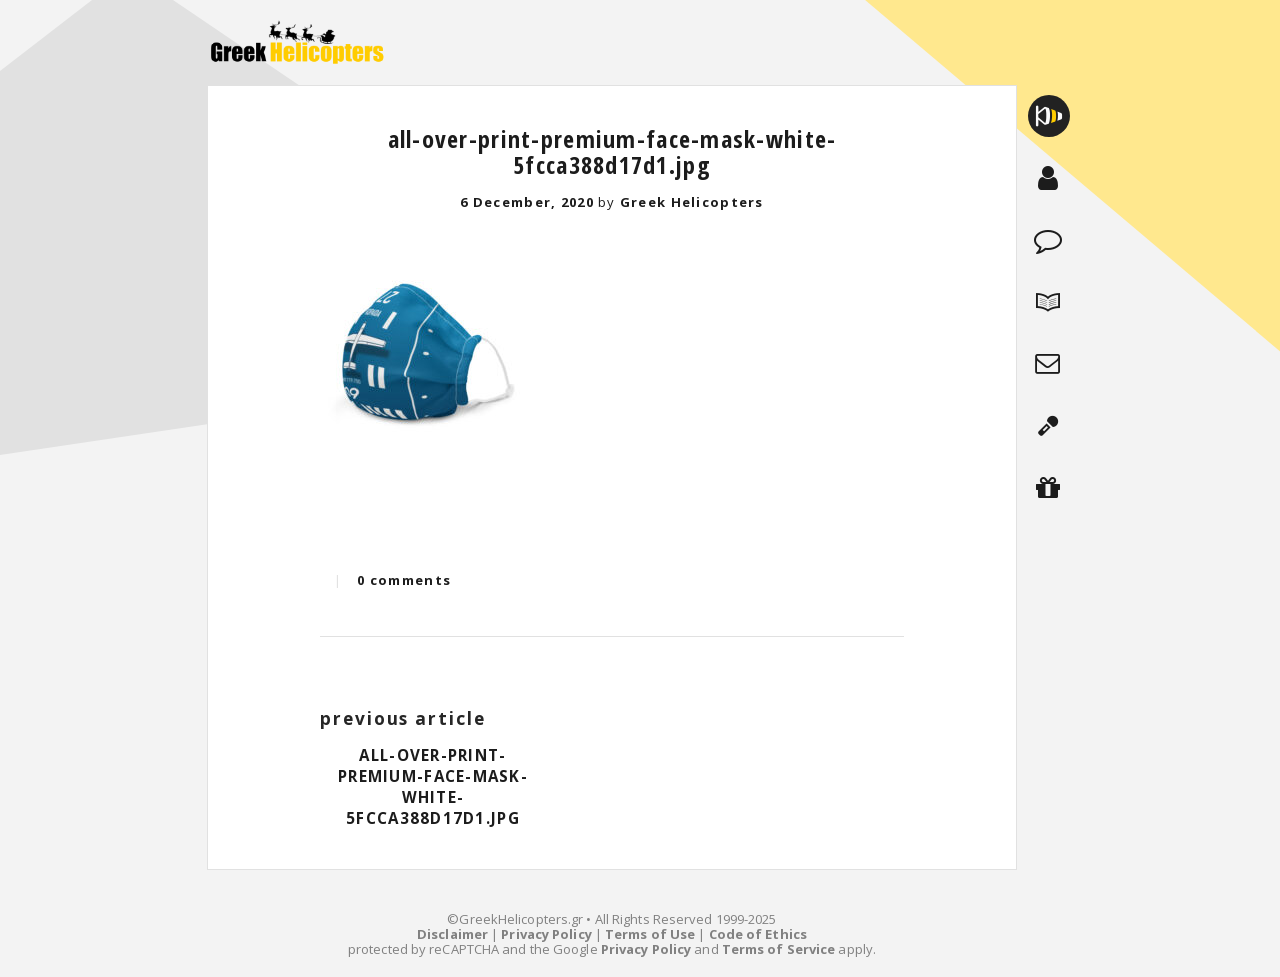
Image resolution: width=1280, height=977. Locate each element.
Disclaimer (452, 934)
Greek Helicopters (692, 202)
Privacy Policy (546, 934)
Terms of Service (779, 949)
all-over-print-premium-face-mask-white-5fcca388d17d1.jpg (612, 151)
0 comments (404, 580)
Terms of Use (650, 934)
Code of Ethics (758, 934)
